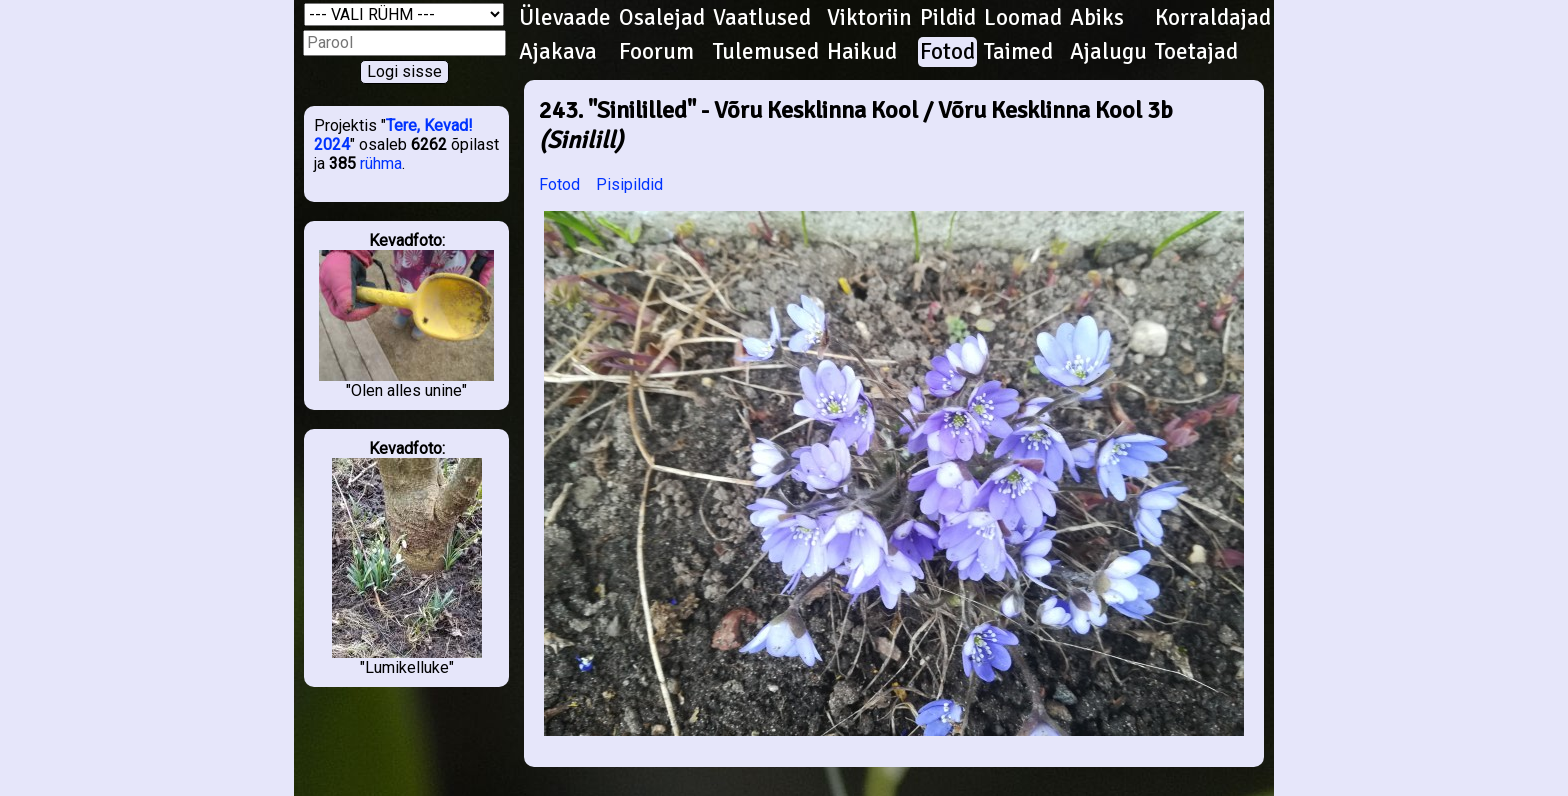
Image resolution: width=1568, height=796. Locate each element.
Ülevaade (565, 18)
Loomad (1023, 18)
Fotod (947, 52)
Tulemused (766, 52)
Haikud (862, 52)
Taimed (1018, 52)
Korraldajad (1213, 18)
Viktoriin (869, 18)
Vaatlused (762, 18)
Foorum (656, 52)
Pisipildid (629, 184)
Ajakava (558, 52)
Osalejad (662, 18)
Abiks (1097, 18)
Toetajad (1196, 52)
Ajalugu (1108, 52)
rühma (381, 163)
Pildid (948, 18)
